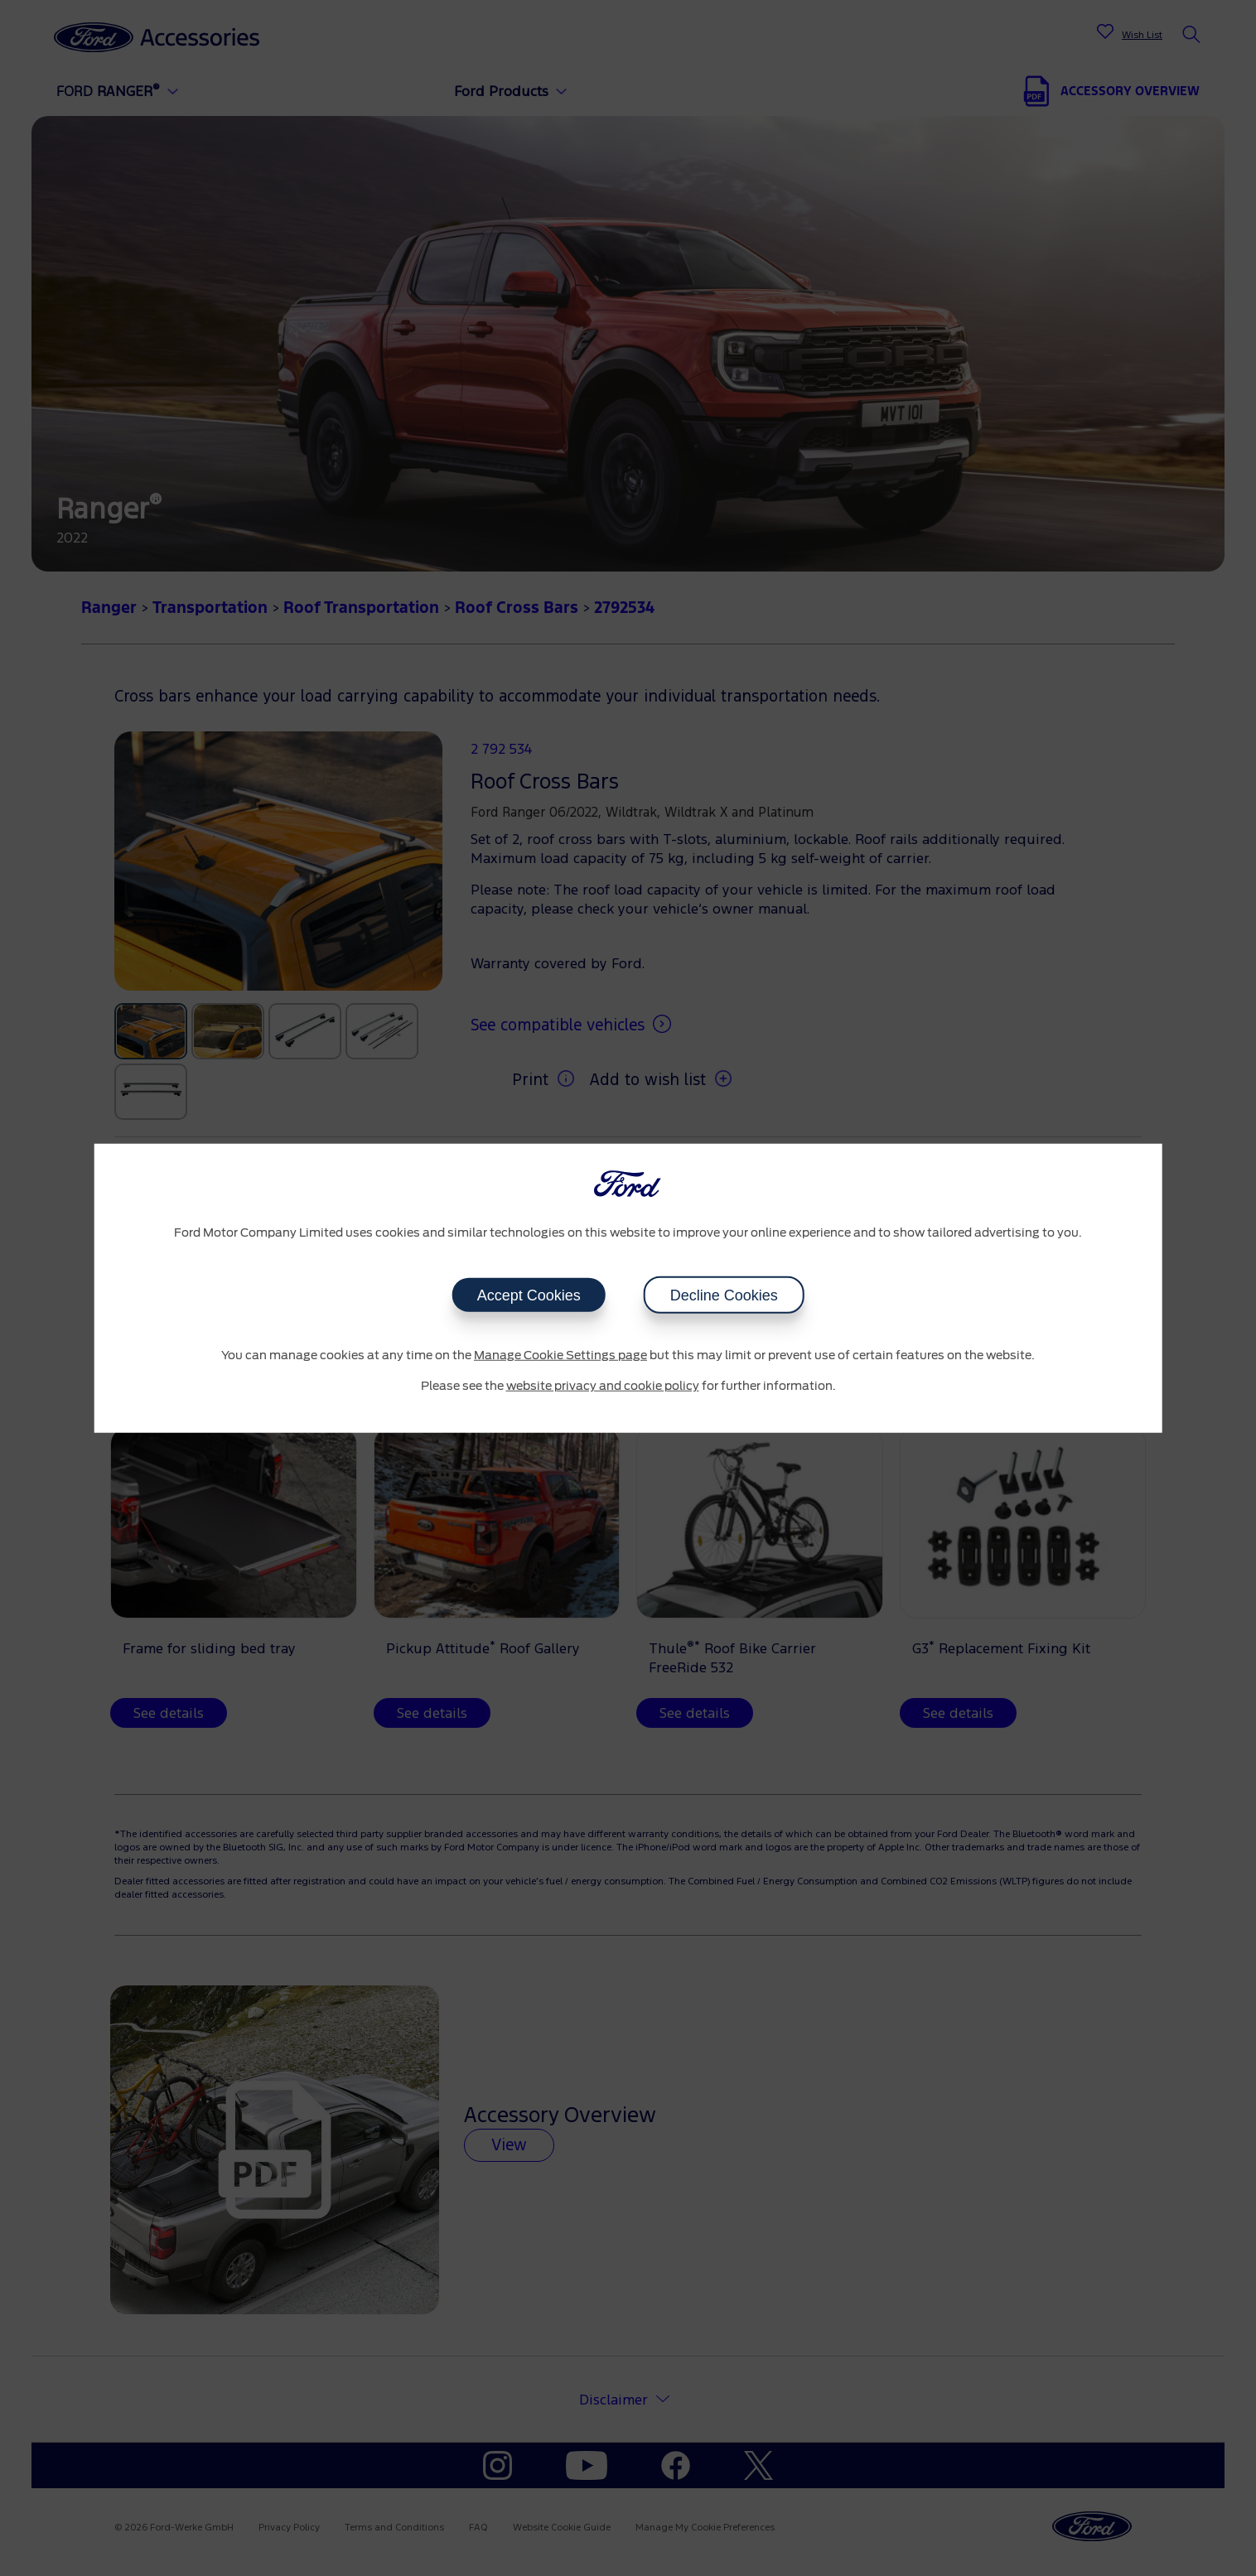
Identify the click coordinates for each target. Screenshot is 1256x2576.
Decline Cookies (724, 1294)
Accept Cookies (528, 1294)
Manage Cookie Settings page (560, 1355)
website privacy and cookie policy (602, 1386)
